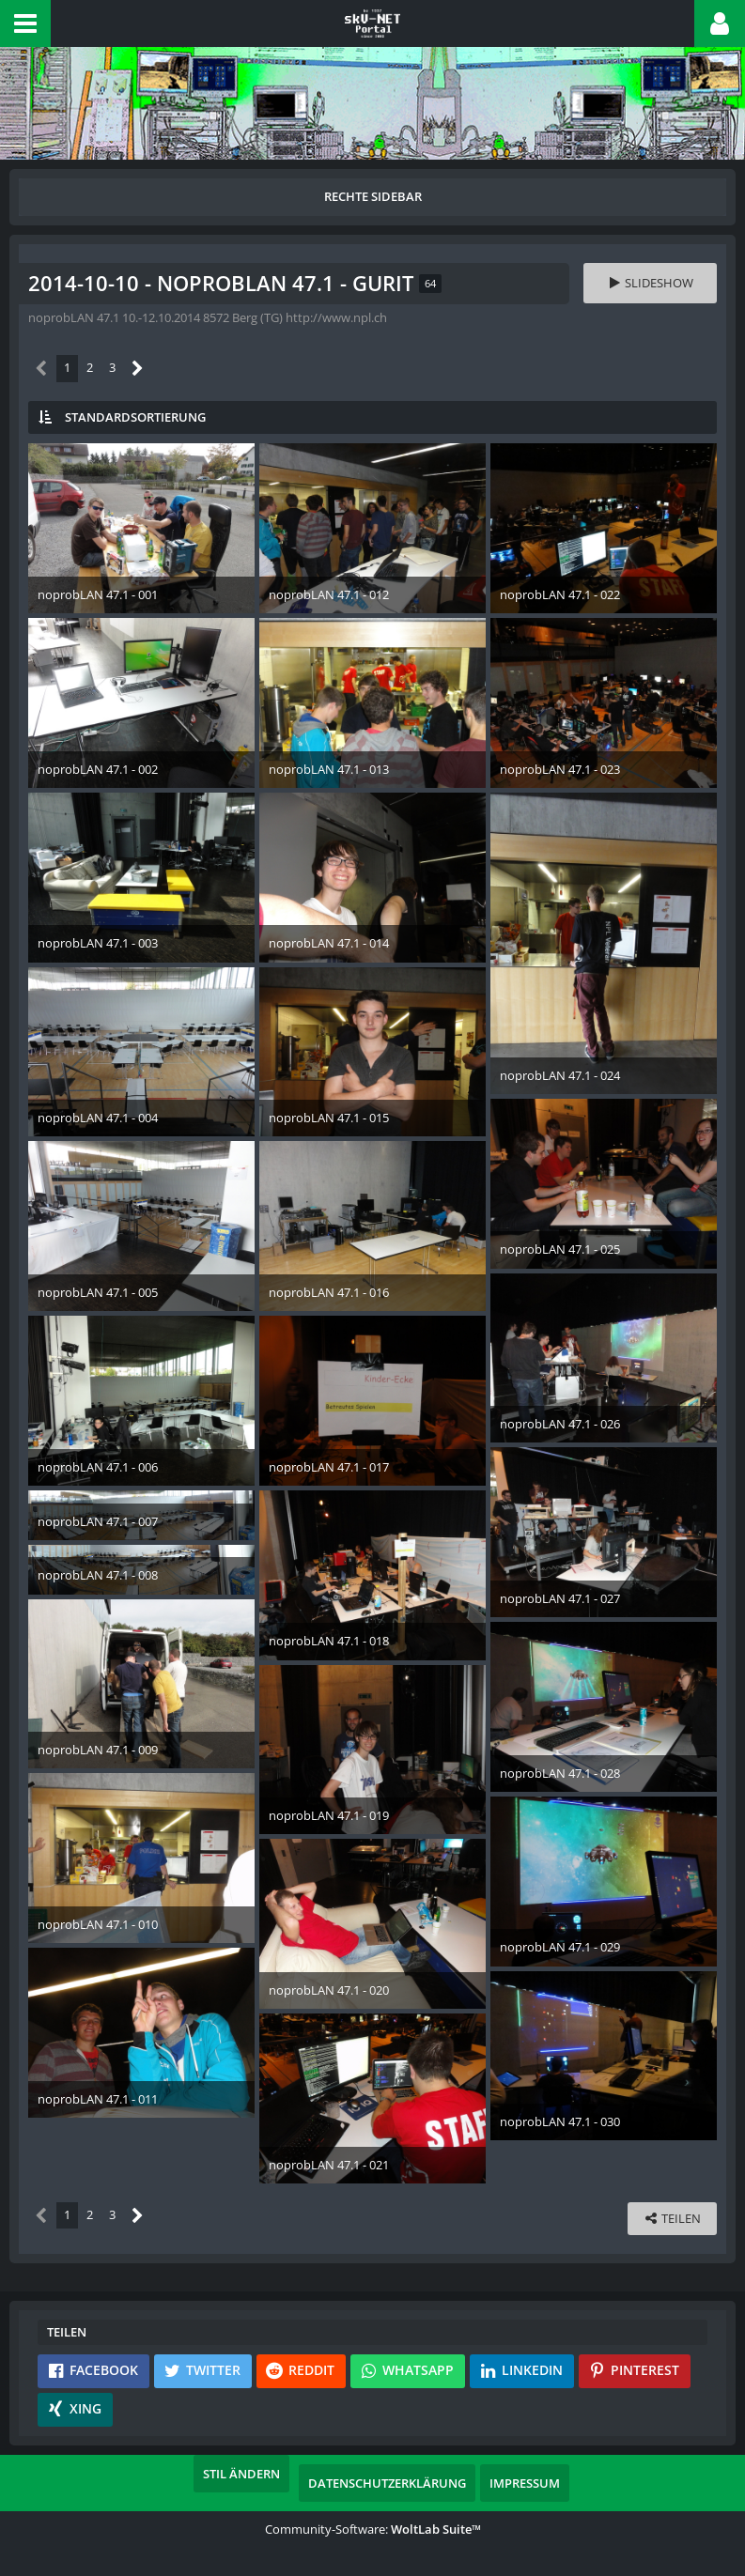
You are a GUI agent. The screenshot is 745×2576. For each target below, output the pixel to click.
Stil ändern (241, 2473)
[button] (25, 23)
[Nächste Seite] (137, 368)
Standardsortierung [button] (135, 417)
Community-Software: (373, 2529)
